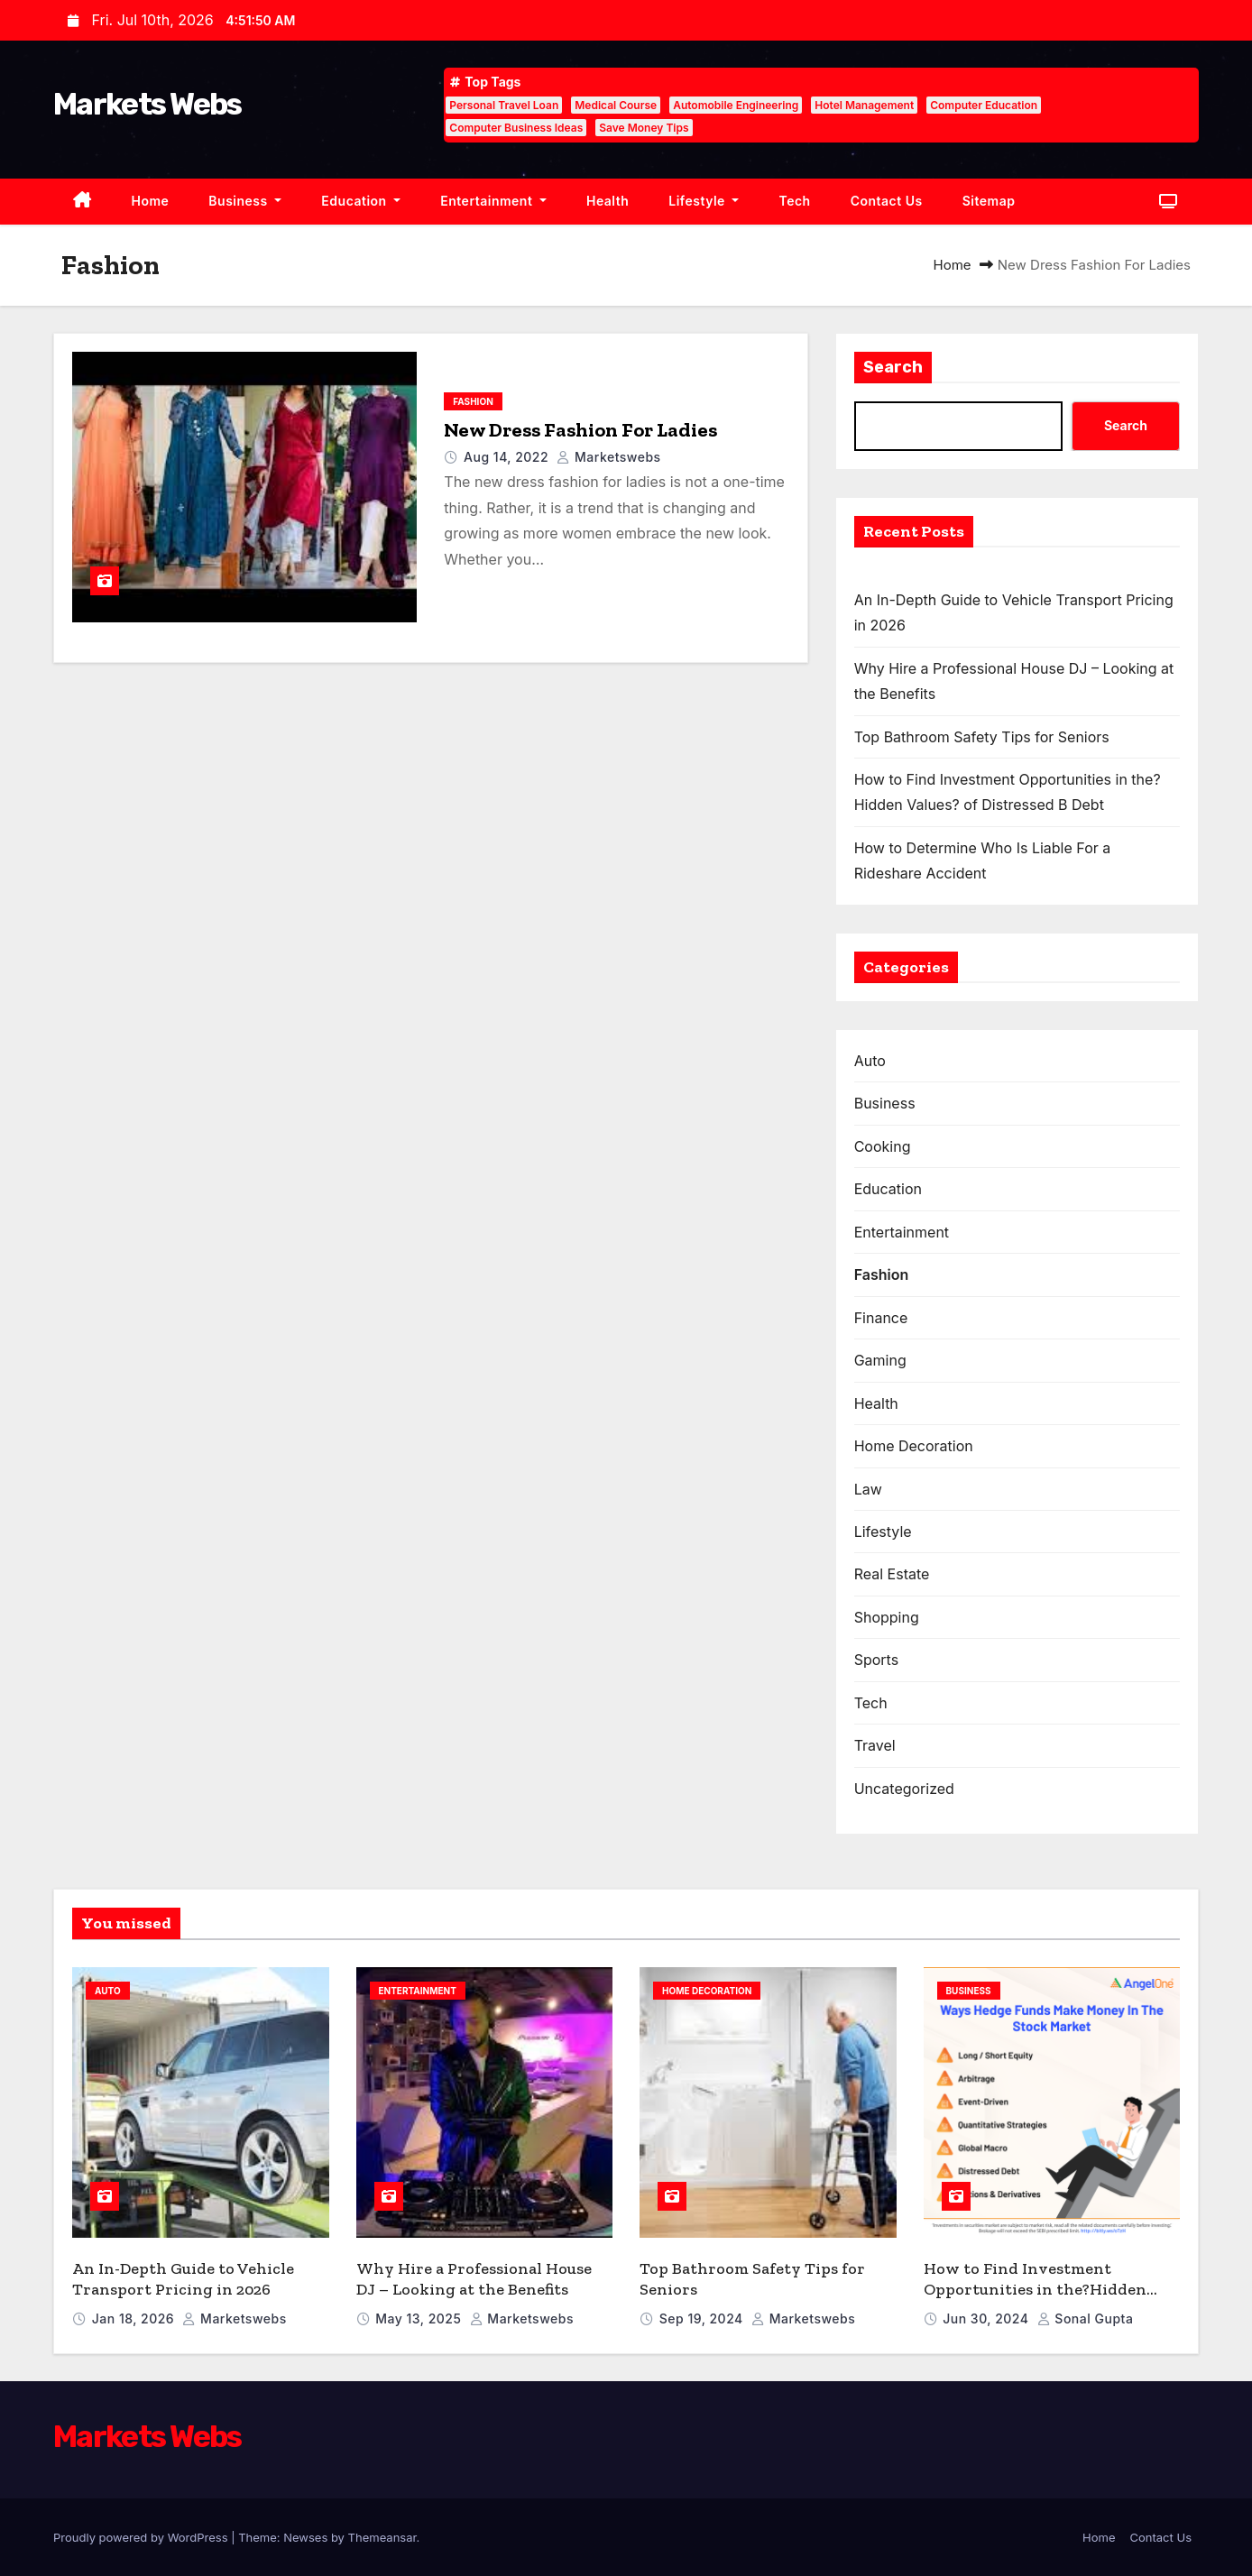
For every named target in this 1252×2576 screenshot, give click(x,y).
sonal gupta (1085, 2318)
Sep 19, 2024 (703, 2318)
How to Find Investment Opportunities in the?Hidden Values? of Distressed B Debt (1035, 2289)
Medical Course (616, 105)
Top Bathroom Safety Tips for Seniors (981, 737)
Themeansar (382, 2537)
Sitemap (989, 200)
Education (360, 200)
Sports (876, 1660)
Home (151, 200)
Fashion (473, 401)
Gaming (880, 1360)
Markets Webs (147, 104)
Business (244, 200)
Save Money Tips (643, 127)
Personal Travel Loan (503, 105)
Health (607, 200)
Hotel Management (864, 105)
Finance (881, 1318)
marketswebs (608, 457)
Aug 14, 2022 (508, 457)
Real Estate (892, 1574)
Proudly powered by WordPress (142, 2537)
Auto (870, 1061)
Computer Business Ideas (516, 127)
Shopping (886, 1617)
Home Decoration (913, 1446)
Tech (794, 200)
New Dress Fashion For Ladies (580, 430)
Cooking (882, 1146)
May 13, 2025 (420, 2318)
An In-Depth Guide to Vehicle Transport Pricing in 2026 (183, 2279)
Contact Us (887, 200)
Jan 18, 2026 (135, 2318)
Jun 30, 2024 (987, 2318)
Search (893, 367)
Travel (875, 1745)
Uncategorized (904, 1789)
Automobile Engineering (735, 105)
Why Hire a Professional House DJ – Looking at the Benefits (474, 2279)
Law (868, 1489)
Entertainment (493, 200)
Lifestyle (703, 200)
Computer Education (983, 105)
